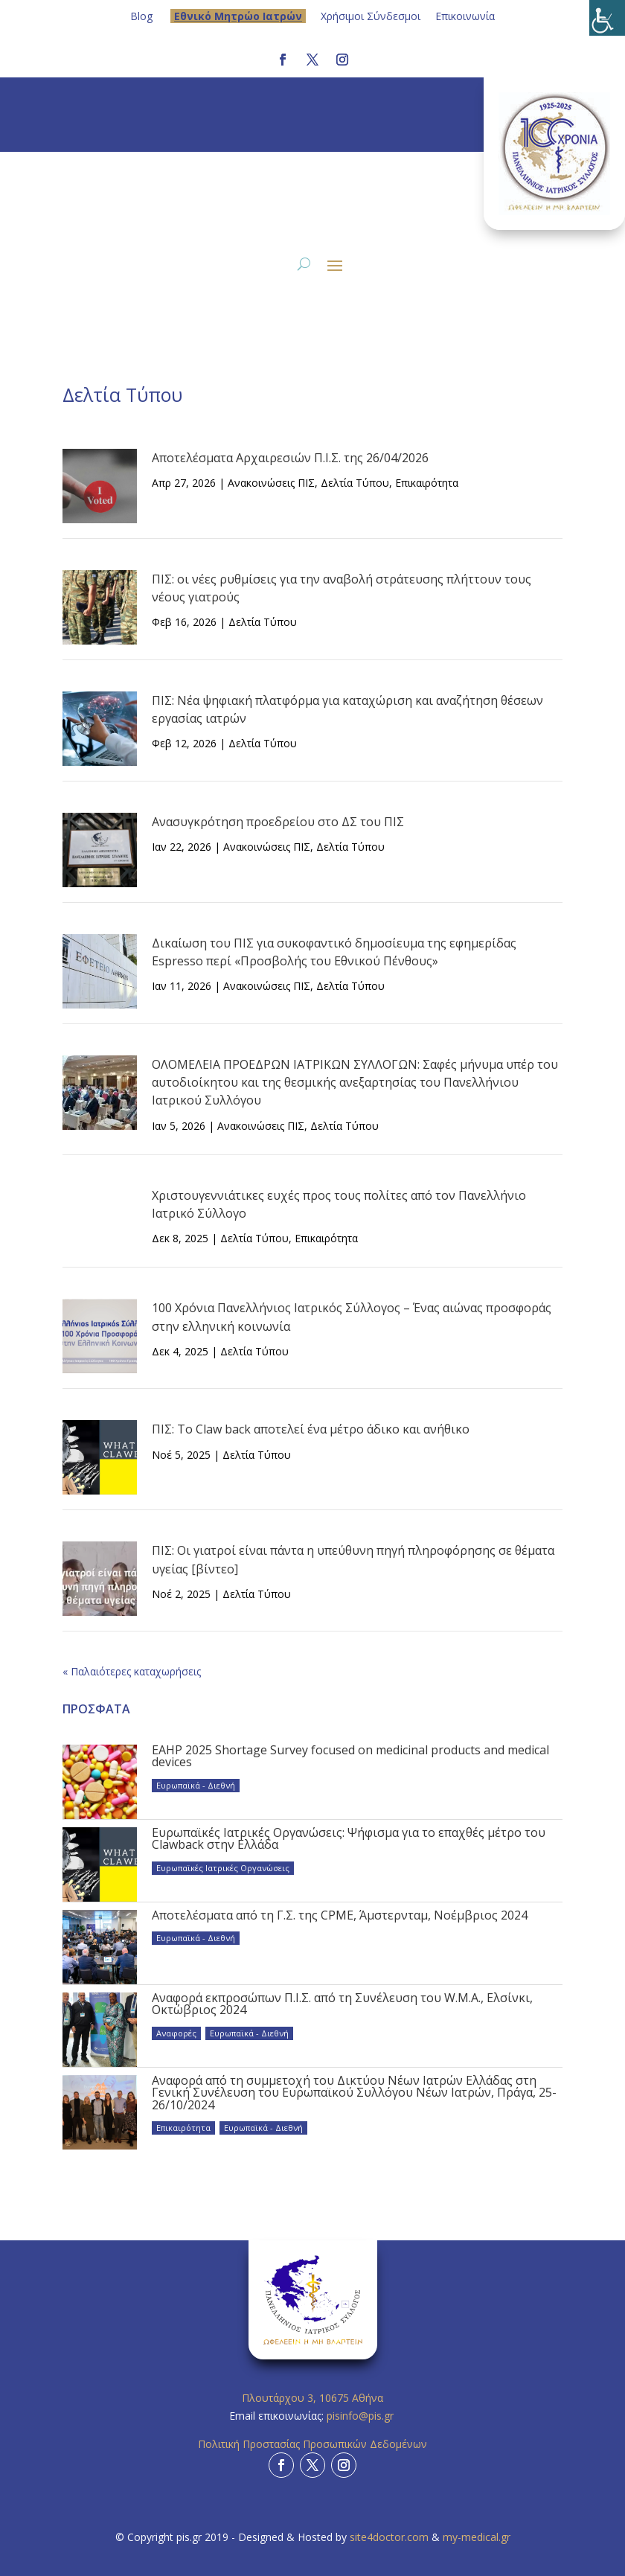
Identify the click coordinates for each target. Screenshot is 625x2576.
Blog (141, 16)
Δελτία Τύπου (355, 483)
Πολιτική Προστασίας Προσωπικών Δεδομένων (312, 2444)
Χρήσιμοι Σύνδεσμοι (370, 16)
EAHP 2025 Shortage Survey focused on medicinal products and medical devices (350, 1756)
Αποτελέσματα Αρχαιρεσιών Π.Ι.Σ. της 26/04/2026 (290, 458)
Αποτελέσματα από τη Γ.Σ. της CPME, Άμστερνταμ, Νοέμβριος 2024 (340, 1915)
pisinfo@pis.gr (362, 2416)
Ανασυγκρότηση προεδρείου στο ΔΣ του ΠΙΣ (278, 822)
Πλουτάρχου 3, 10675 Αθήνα (312, 2398)
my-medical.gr (476, 2537)
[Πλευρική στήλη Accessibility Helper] (607, 18)
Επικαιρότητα (426, 483)
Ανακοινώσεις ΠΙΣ (271, 483)
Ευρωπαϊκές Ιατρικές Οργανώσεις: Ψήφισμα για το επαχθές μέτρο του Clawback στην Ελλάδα (348, 1838)
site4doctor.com (389, 2537)
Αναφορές (176, 2033)
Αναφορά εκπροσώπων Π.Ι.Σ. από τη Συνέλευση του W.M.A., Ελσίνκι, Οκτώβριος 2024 (342, 2003)
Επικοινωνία (465, 16)
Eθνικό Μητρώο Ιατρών (238, 16)
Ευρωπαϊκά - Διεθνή (195, 1785)
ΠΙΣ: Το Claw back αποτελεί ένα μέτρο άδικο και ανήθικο (310, 1429)
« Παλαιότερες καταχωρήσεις (131, 1671)
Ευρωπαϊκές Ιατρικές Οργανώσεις (222, 1867)
